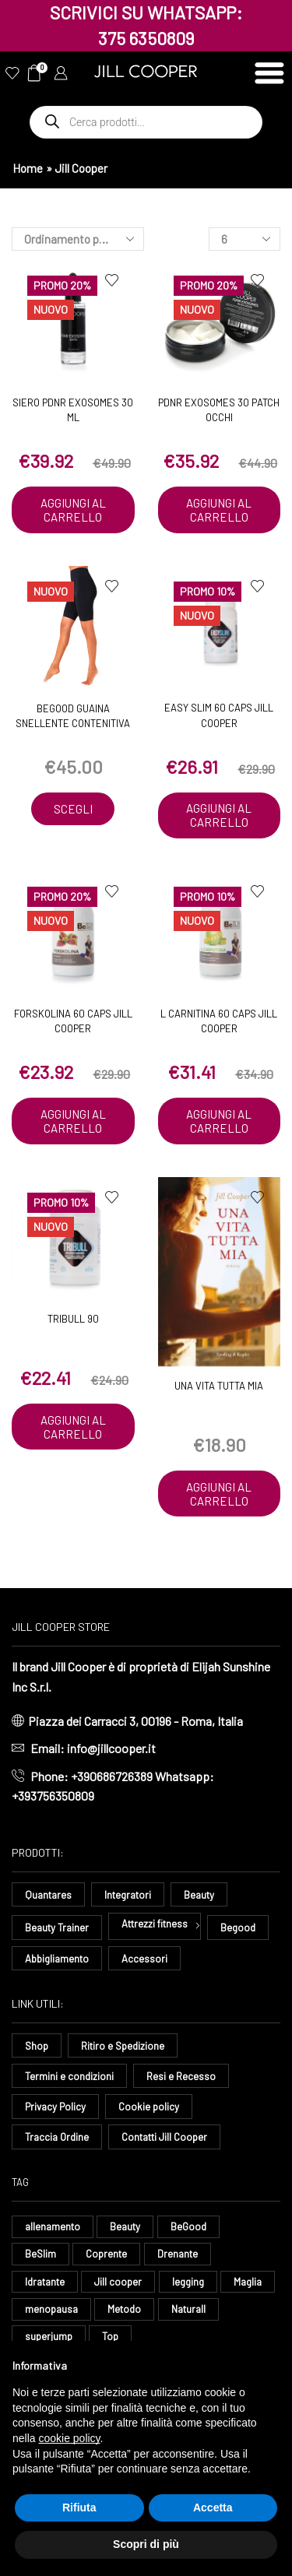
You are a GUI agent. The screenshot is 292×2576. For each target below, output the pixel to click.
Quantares (48, 1895)
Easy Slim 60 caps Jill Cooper (218, 715)
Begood (237, 1927)
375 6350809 (146, 38)
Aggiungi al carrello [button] (73, 510)
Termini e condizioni (69, 2076)
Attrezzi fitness (154, 1923)
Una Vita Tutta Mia (218, 1385)
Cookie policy (148, 2106)
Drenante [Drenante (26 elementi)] (177, 2253)
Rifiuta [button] (79, 2507)
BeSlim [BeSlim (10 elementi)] (40, 2253)
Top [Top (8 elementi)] (110, 2336)
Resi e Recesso (181, 2076)
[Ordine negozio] (78, 239)
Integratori (127, 1895)
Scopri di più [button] (146, 2544)
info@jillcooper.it (111, 1748)
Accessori (144, 1958)
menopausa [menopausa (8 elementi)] (51, 2309)
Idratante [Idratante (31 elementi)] (45, 2282)
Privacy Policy (55, 2106)
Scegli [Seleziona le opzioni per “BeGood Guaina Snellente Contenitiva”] (73, 809)
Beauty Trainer (57, 1927)
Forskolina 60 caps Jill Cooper (73, 1021)
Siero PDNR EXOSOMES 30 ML (72, 410)
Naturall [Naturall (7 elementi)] (188, 2309)
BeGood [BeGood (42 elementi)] (188, 2226)
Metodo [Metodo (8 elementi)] (124, 2309)
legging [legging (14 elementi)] (188, 2282)
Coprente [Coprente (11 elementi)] (106, 2253)
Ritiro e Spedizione (122, 2046)
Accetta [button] (213, 2507)
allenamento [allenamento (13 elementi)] (52, 2226)
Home (27, 168)
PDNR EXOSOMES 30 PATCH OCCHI (219, 410)
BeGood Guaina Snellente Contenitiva (73, 716)
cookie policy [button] (69, 2438)
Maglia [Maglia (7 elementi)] (248, 2282)
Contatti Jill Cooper (164, 2137)
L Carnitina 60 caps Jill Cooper (218, 1021)
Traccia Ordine (57, 2137)
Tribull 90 (73, 1319)
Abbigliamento (57, 1958)
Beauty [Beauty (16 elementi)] (125, 2226)
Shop (36, 2046)
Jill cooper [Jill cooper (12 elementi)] (118, 2282)
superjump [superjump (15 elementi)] (48, 2336)
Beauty (199, 1895)
